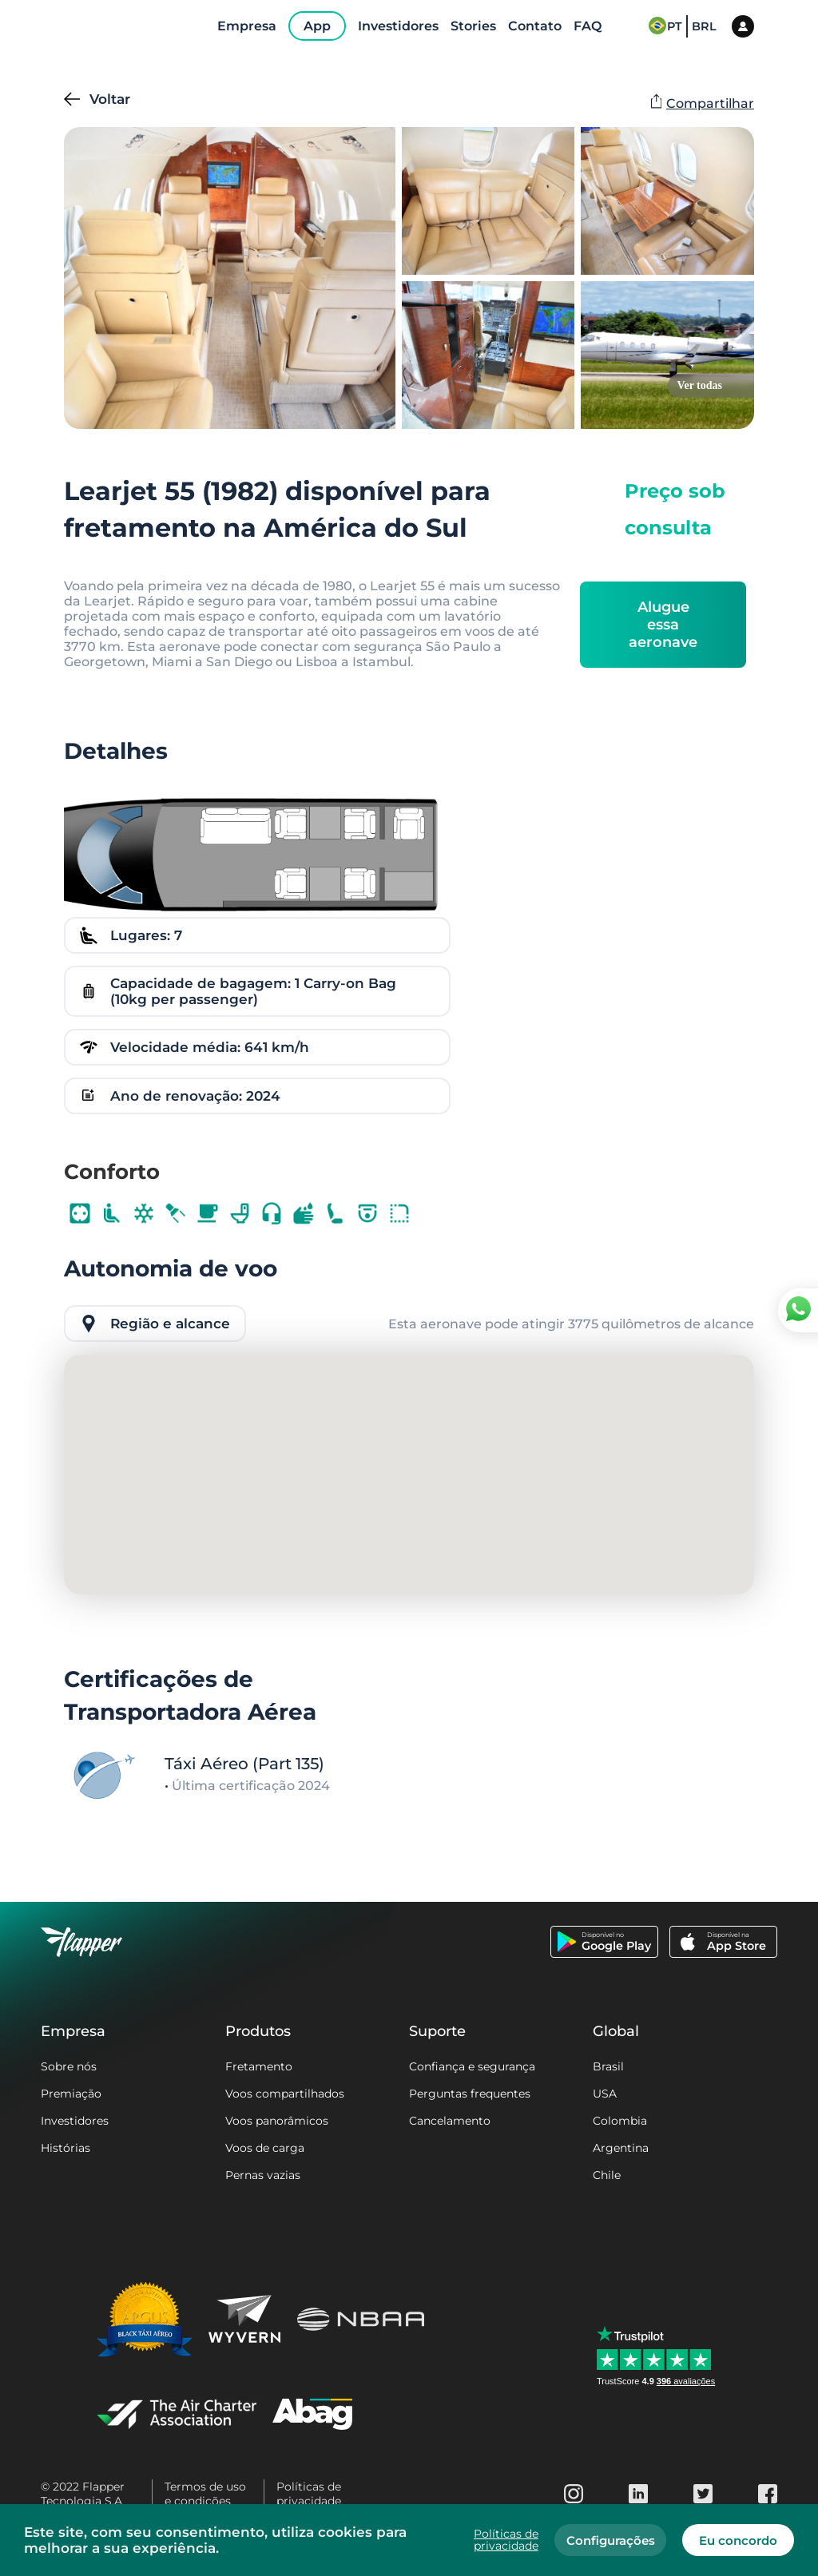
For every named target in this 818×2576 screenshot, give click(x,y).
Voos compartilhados (284, 2093)
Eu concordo (738, 2540)
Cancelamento (449, 2121)
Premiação (71, 2093)
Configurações (610, 2540)
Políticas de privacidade (308, 2493)
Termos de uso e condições (205, 2493)
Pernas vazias (262, 2175)
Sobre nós (69, 2066)
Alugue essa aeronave (663, 624)
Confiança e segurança (472, 2066)
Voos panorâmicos (276, 2121)
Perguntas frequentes (469, 2093)
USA (605, 2093)
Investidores (75, 2121)
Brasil (608, 2066)
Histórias (65, 2148)
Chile (607, 2175)
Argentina (621, 2148)
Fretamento (258, 2066)
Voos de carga (264, 2148)
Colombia (620, 2121)
